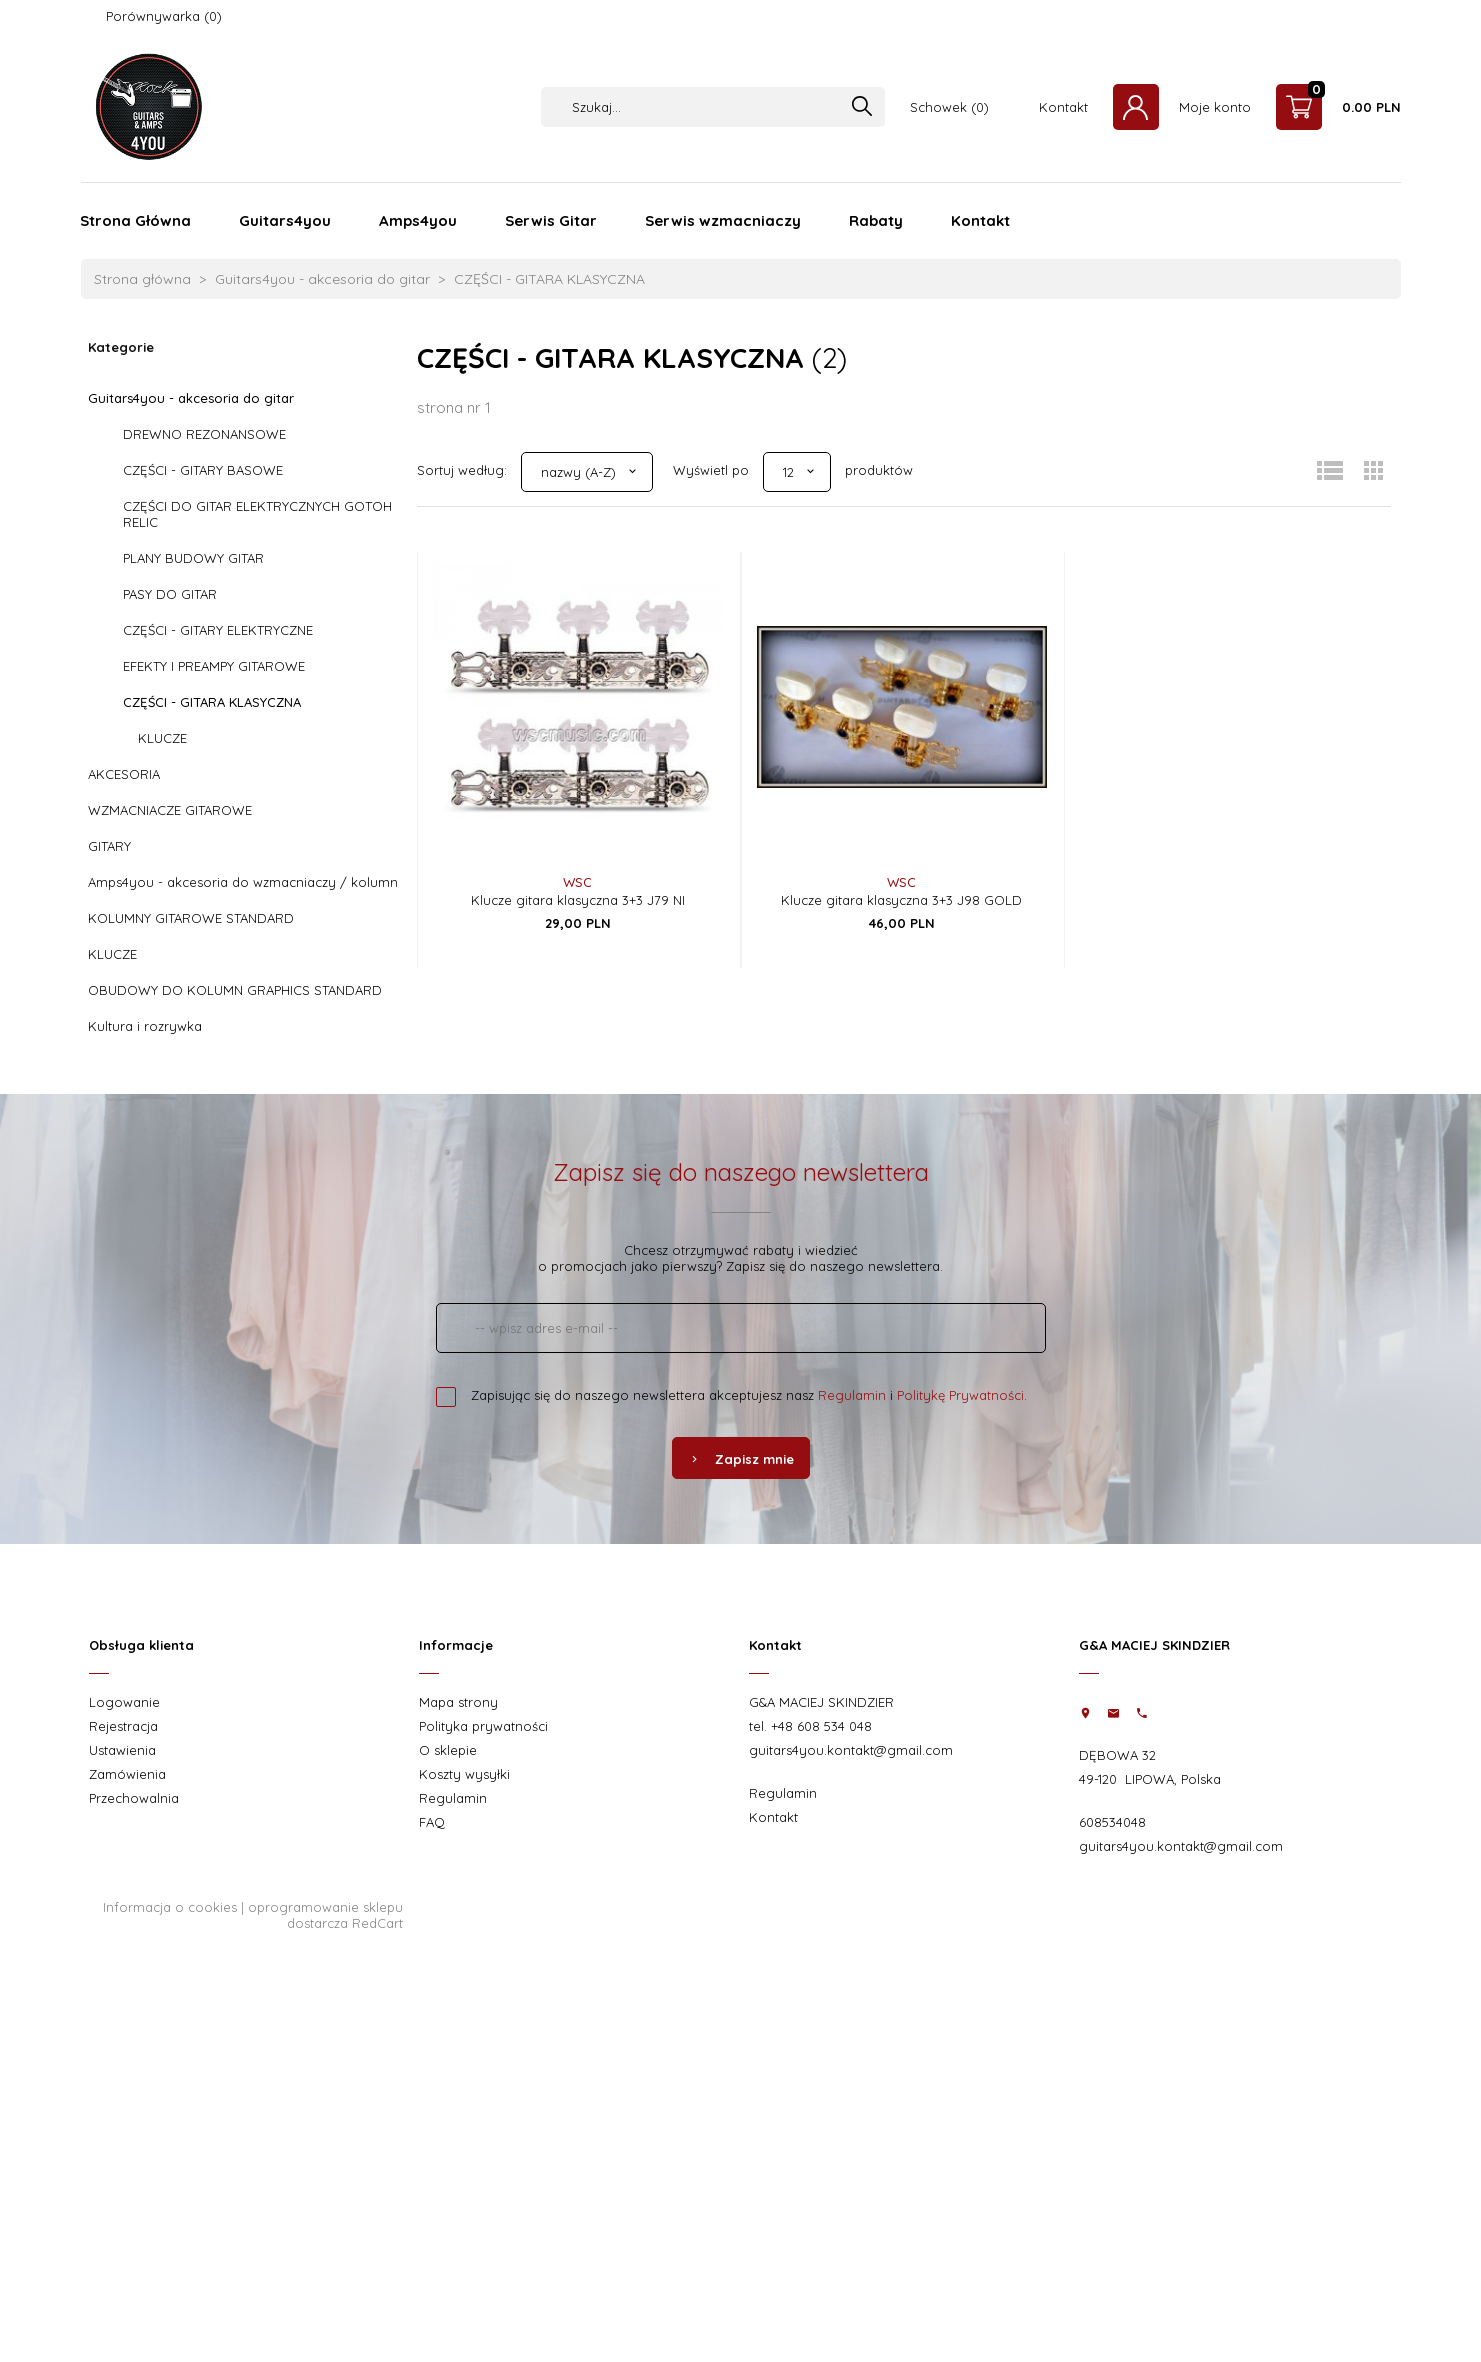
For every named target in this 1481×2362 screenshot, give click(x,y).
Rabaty (876, 220)
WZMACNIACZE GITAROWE (170, 810)
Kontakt (1063, 107)
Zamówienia (127, 1774)
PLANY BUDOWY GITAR (193, 558)
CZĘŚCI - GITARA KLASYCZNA (212, 702)
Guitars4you (285, 220)
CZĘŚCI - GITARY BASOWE (203, 470)
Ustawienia (122, 1750)
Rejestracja (123, 1726)
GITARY (109, 846)
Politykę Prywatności (960, 1395)
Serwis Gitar (551, 220)
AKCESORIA (124, 774)
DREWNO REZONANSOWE (204, 434)
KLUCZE (162, 738)
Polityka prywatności (483, 1726)
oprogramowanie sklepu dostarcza (325, 1915)
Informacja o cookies (170, 1907)
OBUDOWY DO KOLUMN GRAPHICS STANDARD (235, 990)
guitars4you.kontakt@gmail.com (851, 1750)
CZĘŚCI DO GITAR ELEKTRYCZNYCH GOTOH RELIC (257, 514)
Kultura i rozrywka (145, 1026)
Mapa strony (458, 1702)
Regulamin (852, 1395)
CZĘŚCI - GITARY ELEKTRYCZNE (218, 630)
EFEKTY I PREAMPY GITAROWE (214, 666)
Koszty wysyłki (464, 1774)
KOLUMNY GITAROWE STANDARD (191, 918)
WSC (577, 882)
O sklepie (448, 1750)
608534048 (1112, 1822)
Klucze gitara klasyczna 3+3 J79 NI (578, 900)
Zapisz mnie (741, 1459)
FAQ (432, 1822)
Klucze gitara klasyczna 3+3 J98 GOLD (901, 900)
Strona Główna (135, 220)
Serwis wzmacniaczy (723, 220)
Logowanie (124, 1702)
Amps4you (418, 220)
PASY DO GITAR (170, 594)
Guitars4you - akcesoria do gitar (191, 398)
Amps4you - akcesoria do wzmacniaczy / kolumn (243, 882)
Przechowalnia (134, 1798)
